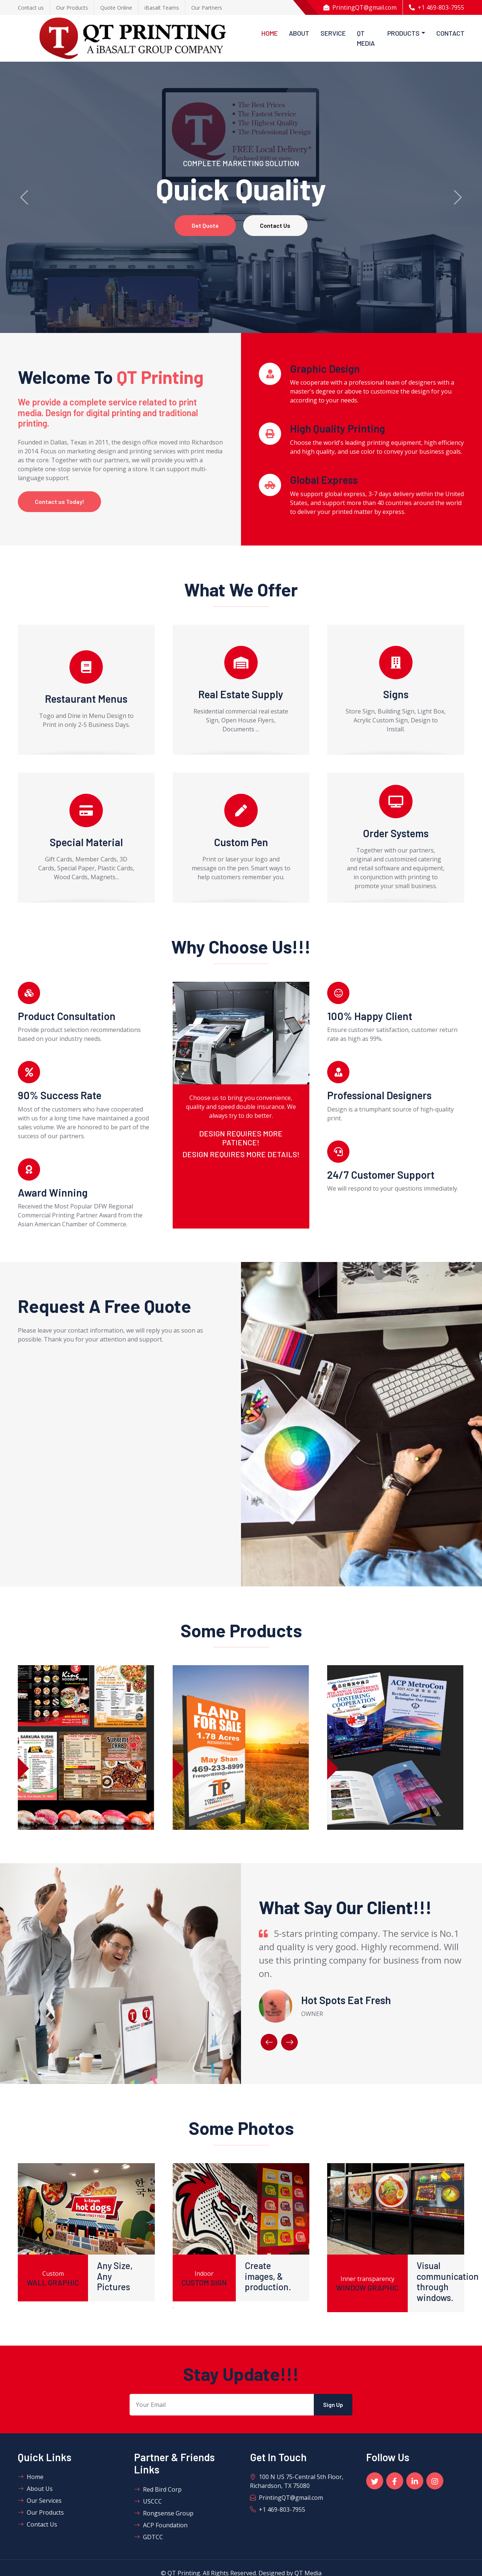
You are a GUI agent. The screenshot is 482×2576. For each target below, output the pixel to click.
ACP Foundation (161, 2526)
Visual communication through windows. (448, 2282)
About (299, 33)
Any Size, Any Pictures (115, 2277)
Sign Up (333, 2405)
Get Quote (204, 225)
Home (269, 33)
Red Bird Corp (158, 2490)
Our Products (41, 2513)
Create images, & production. (268, 2277)
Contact (450, 33)
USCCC (148, 2502)
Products (403, 33)
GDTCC (148, 2538)
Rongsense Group (163, 2514)
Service (333, 33)
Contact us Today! (60, 501)
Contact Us (276, 225)
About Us (35, 2489)
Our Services (40, 2501)
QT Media (366, 38)
